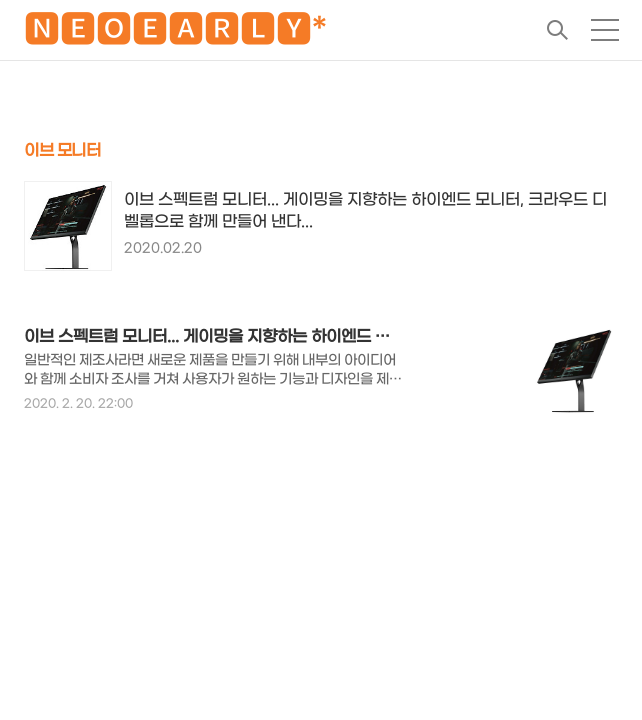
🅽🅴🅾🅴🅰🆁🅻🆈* (175, 33)
